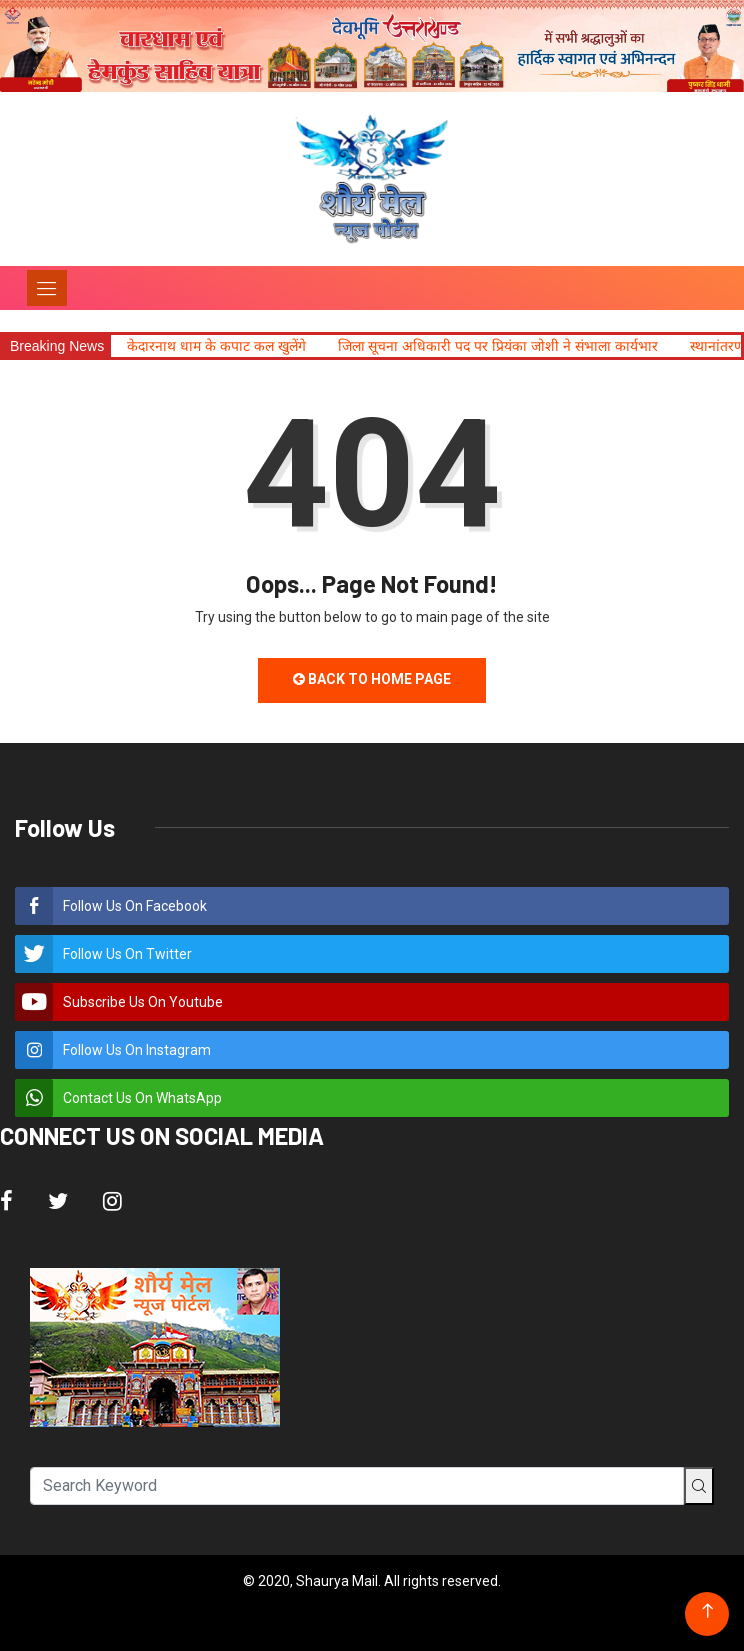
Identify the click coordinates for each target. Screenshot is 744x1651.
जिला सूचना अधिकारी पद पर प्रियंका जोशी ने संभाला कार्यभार (498, 346)
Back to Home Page (372, 679)
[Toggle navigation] (47, 288)
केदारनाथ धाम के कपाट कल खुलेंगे (216, 346)
